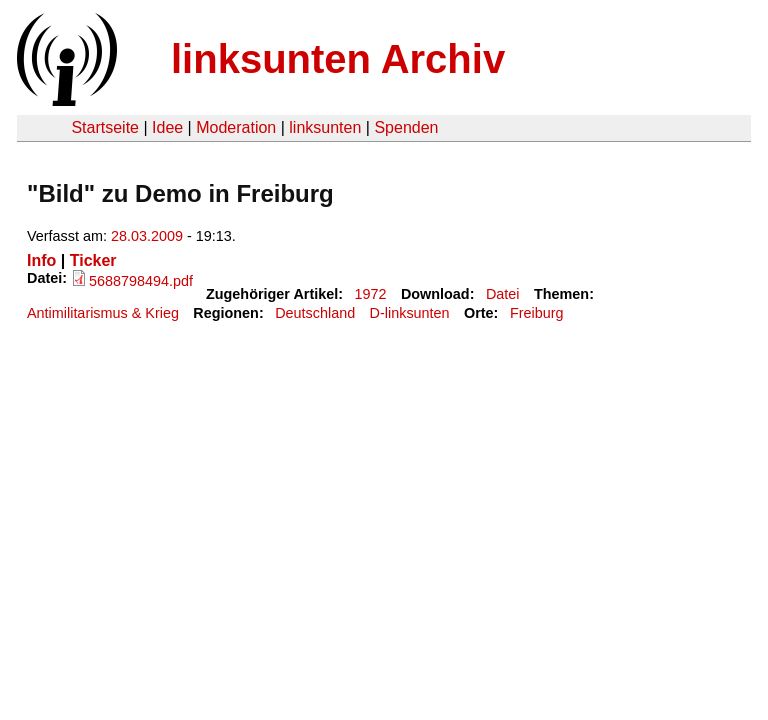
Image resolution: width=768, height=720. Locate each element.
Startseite (105, 127)
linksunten (325, 127)
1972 (371, 294)
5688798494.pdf (141, 281)
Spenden (406, 127)
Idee (167, 127)
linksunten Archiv (338, 59)
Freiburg (537, 313)
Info (41, 260)
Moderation (236, 127)
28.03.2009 (147, 236)
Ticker (93, 260)
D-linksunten (410, 313)
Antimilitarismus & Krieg (103, 313)
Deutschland (315, 313)
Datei (503, 294)
